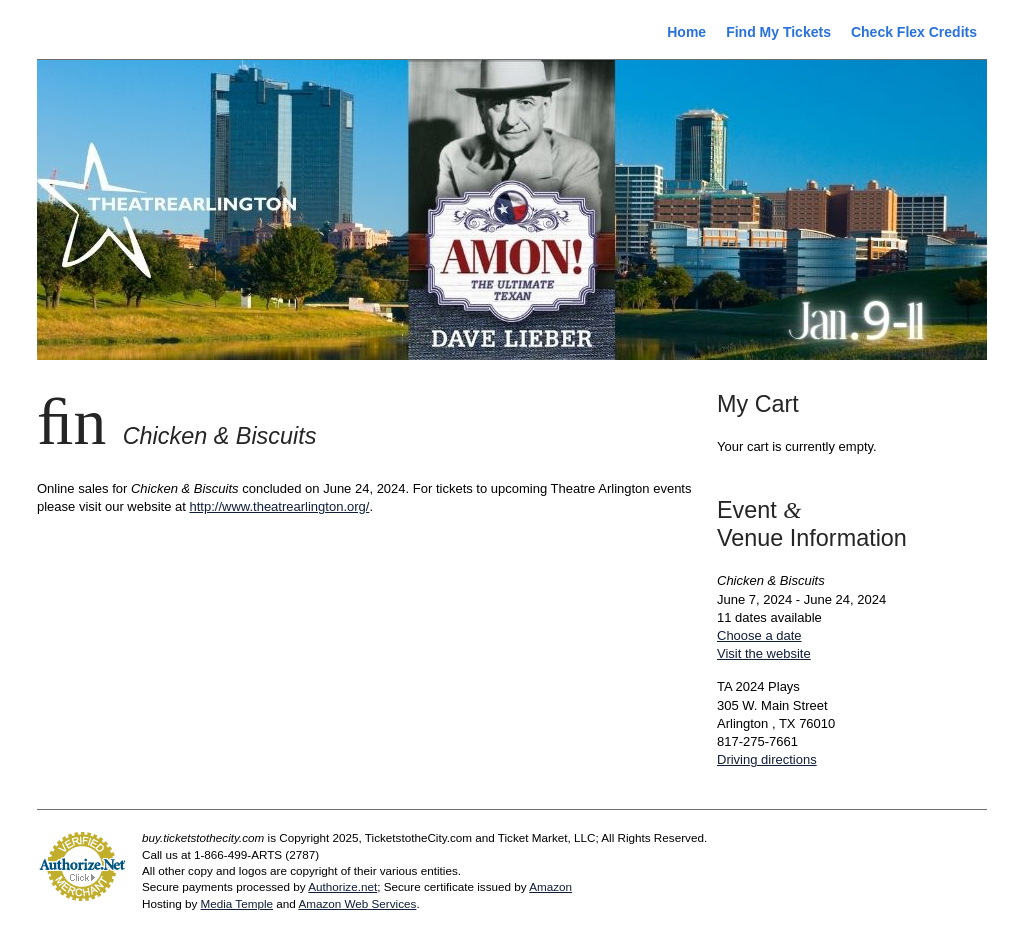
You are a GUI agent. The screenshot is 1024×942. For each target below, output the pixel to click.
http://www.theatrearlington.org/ (279, 506)
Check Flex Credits (914, 32)
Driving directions (767, 759)
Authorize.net (342, 886)
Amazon (550, 886)
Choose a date (759, 635)
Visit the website (764, 653)
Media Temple (236, 903)
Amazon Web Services (357, 903)
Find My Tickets (778, 32)
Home (686, 32)
